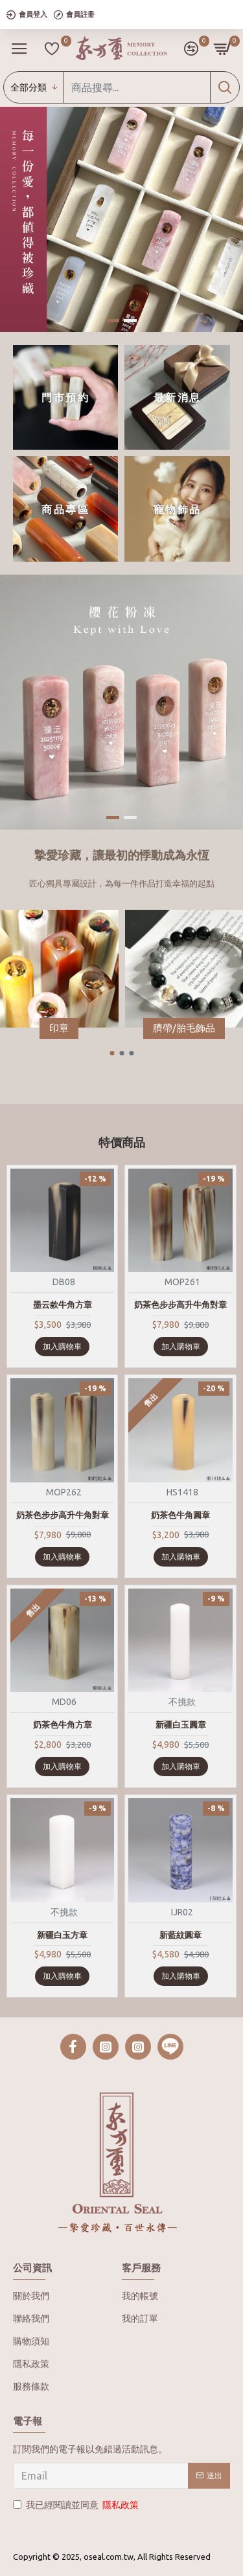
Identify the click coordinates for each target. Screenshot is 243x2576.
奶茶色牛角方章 (62, 1724)
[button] (112, 1053)
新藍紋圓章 (180, 1934)
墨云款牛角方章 (62, 1304)
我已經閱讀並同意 (77, 2505)
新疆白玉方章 (62, 1934)
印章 (59, 1027)
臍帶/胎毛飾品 (184, 1027)
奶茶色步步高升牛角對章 (180, 1304)
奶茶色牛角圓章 (180, 1514)
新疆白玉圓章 (181, 1724)
